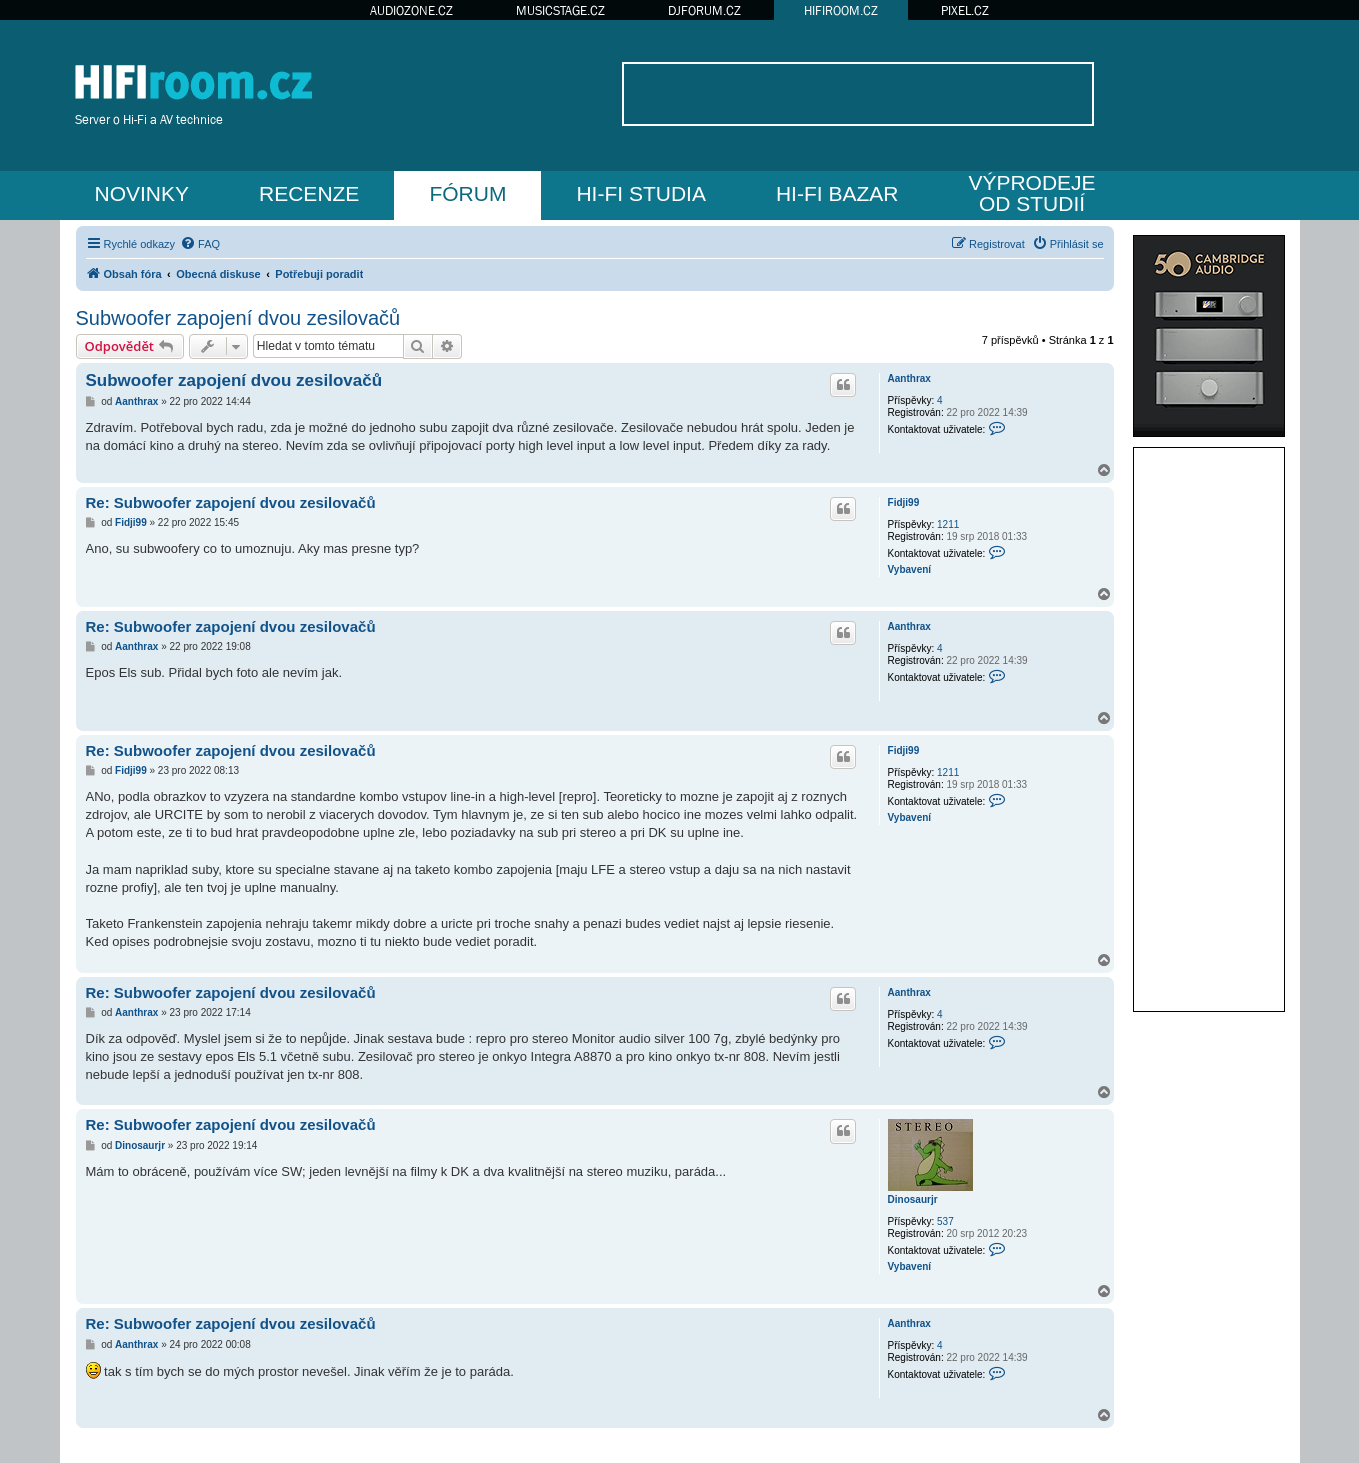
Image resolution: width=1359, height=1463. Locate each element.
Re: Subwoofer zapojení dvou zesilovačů (231, 502)
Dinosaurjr (913, 1199)
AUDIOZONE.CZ (411, 10)
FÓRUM (467, 193)
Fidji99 (904, 502)
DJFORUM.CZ (704, 10)
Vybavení (910, 569)
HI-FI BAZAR (837, 193)
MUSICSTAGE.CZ (560, 10)
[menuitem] (200, 244)
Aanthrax (909, 378)
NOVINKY (142, 193)
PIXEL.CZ (965, 10)
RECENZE (309, 193)
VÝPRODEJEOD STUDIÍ (1031, 193)
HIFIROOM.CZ (841, 10)
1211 (948, 524)
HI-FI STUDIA (641, 193)
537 (945, 1221)
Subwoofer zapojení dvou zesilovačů (238, 318)
